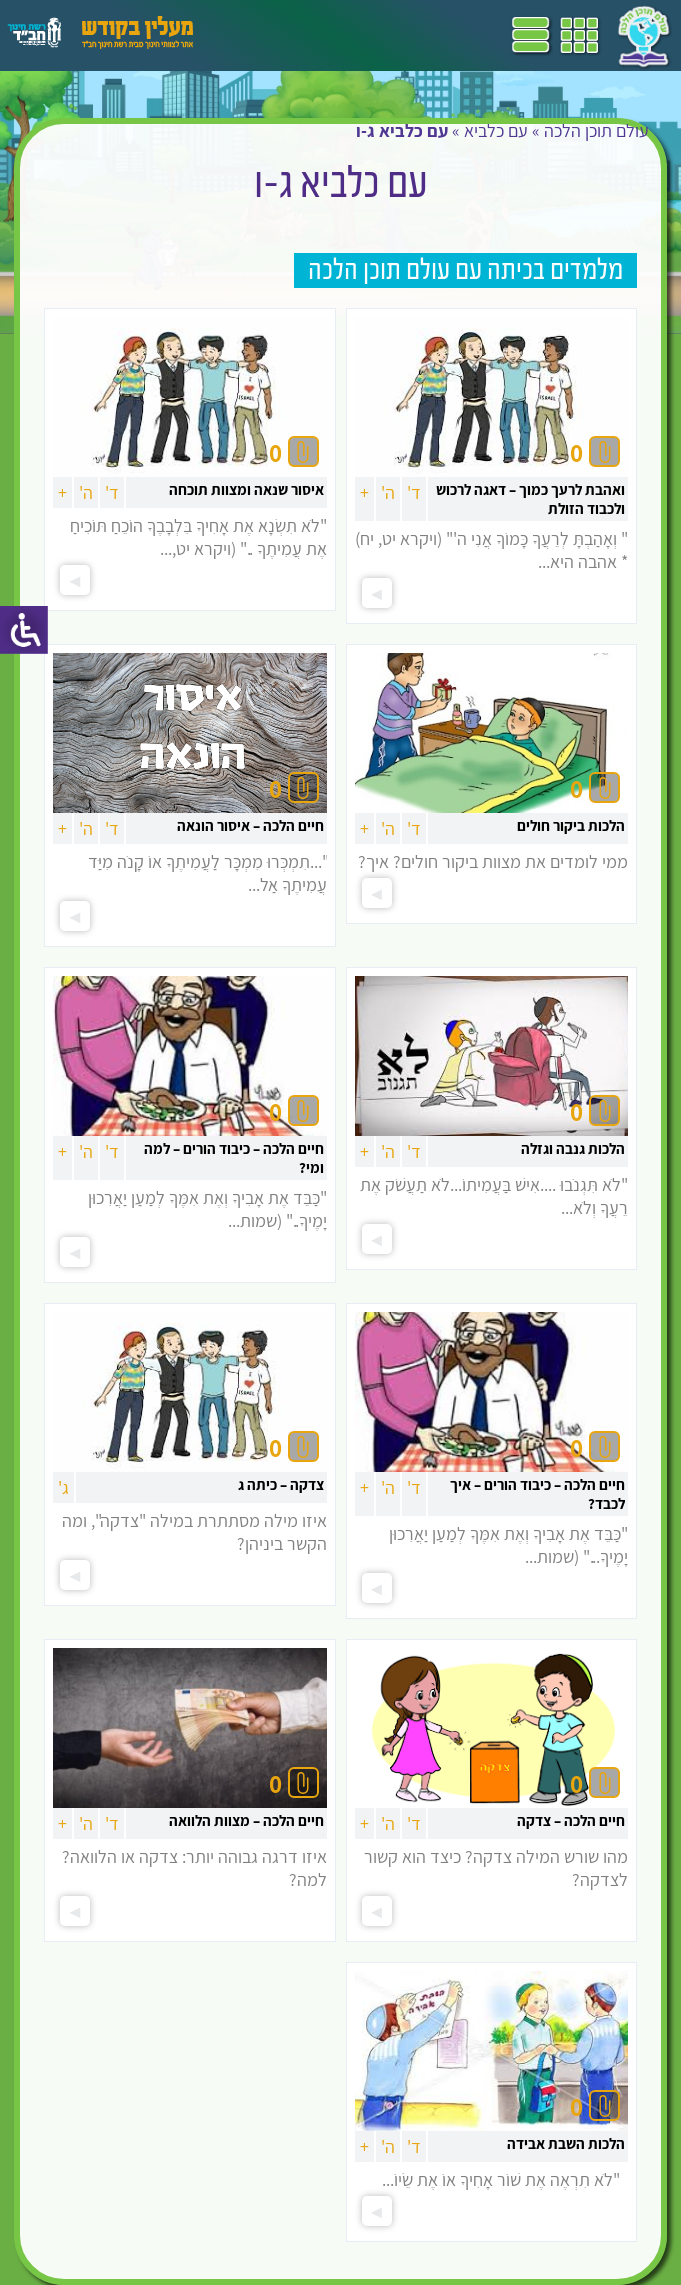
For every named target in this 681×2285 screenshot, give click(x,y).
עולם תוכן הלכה (596, 130)
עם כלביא (496, 130)
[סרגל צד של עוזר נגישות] (24, 630)
